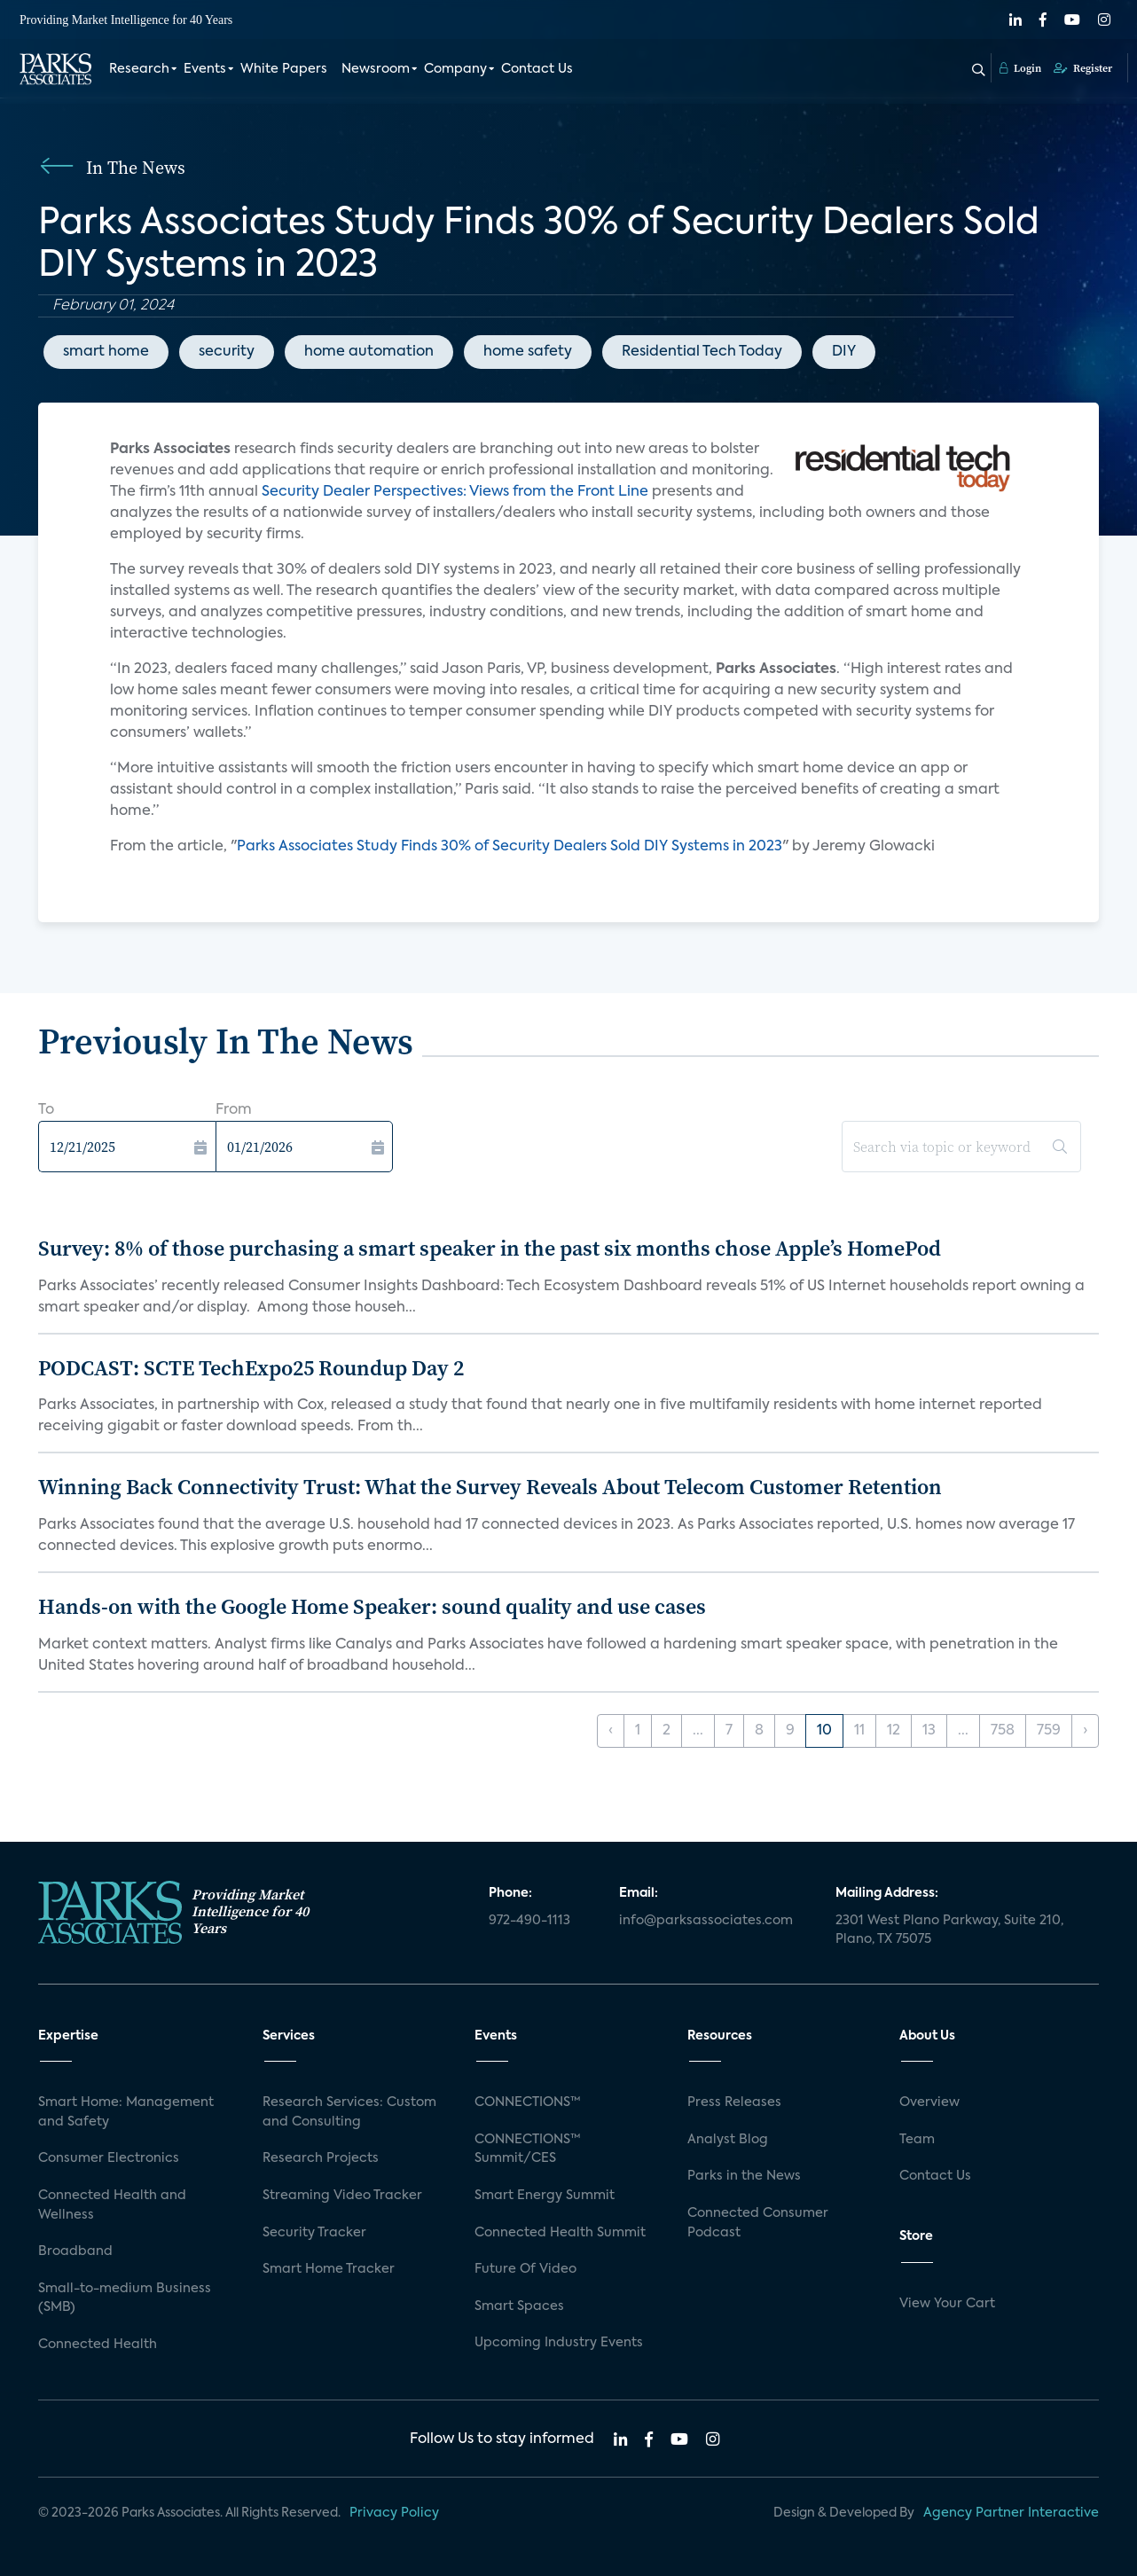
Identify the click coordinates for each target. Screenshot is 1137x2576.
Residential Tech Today (702, 352)
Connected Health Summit (560, 2233)
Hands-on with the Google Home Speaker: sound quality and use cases (372, 1606)
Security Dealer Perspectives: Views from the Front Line (455, 492)
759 (1049, 1731)
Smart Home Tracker (329, 2269)
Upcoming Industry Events (558, 2343)
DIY (844, 352)
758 (1003, 1731)
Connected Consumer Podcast (757, 2223)
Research (139, 69)
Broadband (75, 2251)
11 (859, 1731)
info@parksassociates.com (706, 1920)
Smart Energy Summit (544, 2195)
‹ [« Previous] (610, 1731)
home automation (369, 352)
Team (917, 2140)
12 (893, 1731)
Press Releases (734, 2102)
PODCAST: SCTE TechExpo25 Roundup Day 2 (251, 1367)
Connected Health (97, 2344)
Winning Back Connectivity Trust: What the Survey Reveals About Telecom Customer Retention (490, 1486)
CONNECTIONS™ (527, 2102)
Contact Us (537, 69)
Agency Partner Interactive (1011, 2513)
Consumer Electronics (108, 2158)
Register (1083, 68)
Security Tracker (314, 2233)
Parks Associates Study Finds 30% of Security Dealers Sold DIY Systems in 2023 (509, 847)
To (46, 1110)
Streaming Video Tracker (342, 2195)
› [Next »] (1085, 1731)
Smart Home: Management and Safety (126, 2112)
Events (205, 69)
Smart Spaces (519, 2306)
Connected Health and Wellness (112, 2205)
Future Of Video (525, 2269)
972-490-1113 (529, 1920)
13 (929, 1731)
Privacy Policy (394, 2513)
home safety (527, 352)
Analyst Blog (727, 2140)
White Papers (283, 69)
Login (1020, 68)
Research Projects (321, 2158)
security (227, 352)
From (234, 1110)
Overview (929, 2102)
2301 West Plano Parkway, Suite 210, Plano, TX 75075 (949, 1930)
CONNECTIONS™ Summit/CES (527, 2149)
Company (455, 69)
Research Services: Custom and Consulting (349, 2112)
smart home (106, 352)
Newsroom (375, 69)
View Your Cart (947, 2304)
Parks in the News (744, 2176)
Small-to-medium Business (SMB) (124, 2298)
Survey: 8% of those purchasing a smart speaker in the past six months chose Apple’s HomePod (489, 1248)
